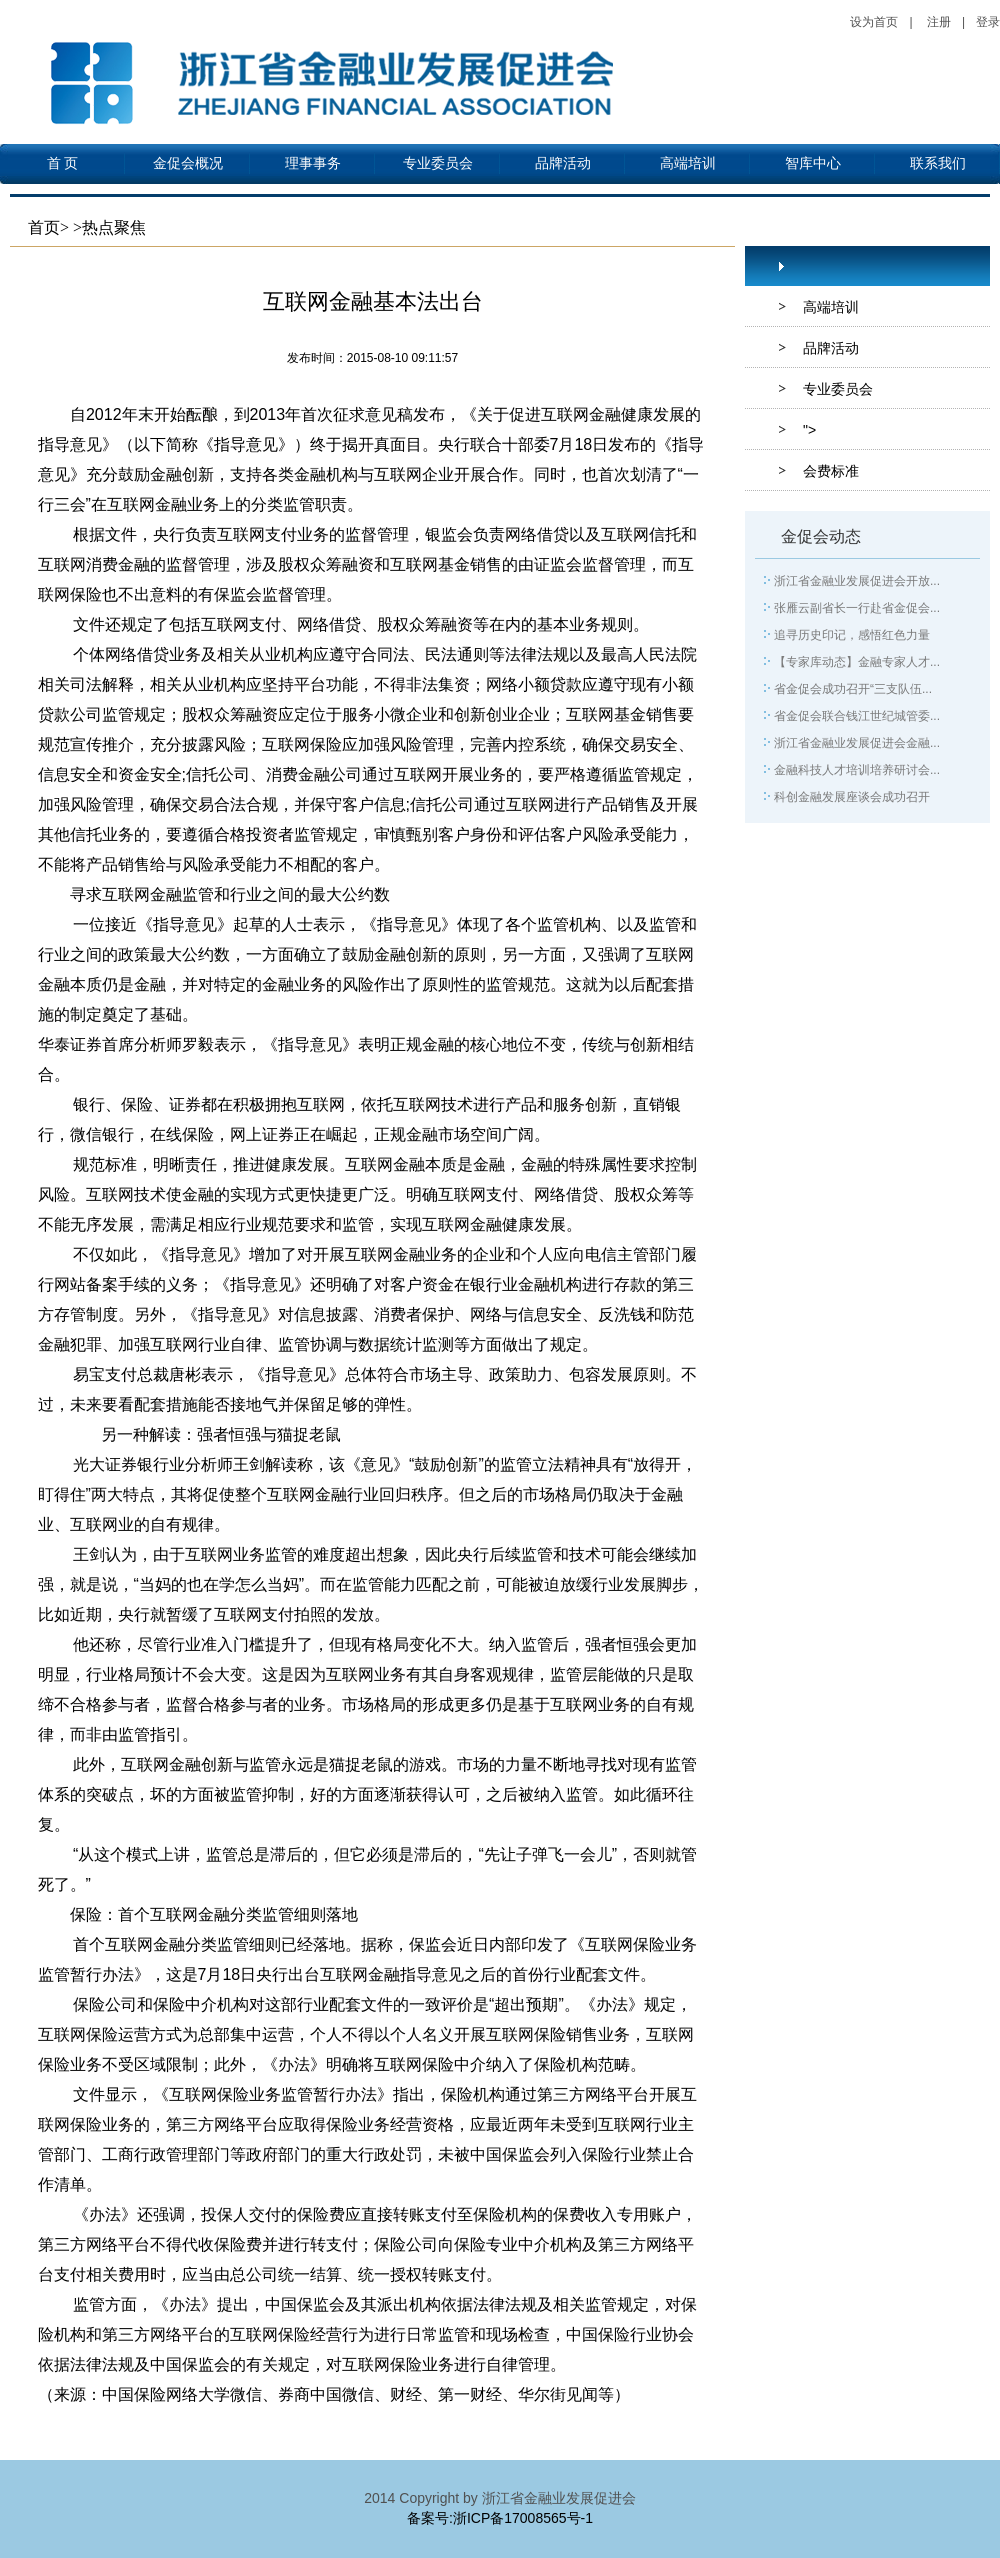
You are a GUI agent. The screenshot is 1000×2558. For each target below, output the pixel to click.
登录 (988, 22)
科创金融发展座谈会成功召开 (852, 797)
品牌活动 (563, 163)
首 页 (63, 163)
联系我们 (938, 163)
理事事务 (313, 163)
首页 (44, 227)
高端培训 (688, 163)
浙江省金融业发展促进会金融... (857, 743)
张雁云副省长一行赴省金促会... (857, 608)
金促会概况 (188, 163)
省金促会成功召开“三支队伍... (853, 689)
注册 (939, 22)
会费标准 (831, 471)
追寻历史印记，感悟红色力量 (852, 635)
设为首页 (874, 22)
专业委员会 (438, 163)
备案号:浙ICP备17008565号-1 (500, 2518)
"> (809, 430)
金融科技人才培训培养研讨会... (857, 770)
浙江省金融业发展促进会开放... (857, 581)
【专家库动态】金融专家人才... (857, 662)
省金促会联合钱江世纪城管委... (857, 716)
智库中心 (813, 163)
